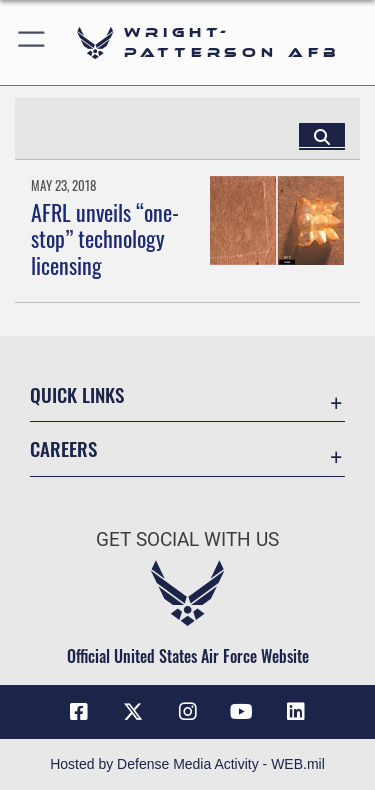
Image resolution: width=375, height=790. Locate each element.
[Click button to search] (322, 136)
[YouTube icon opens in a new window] (242, 712)
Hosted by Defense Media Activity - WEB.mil (187, 764)
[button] (32, 42)
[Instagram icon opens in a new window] (188, 712)
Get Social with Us (187, 539)
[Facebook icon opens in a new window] (79, 712)
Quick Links (77, 394)
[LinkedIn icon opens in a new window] (296, 712)
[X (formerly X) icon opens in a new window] (133, 712)
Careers (63, 448)
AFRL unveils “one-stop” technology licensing (105, 238)
